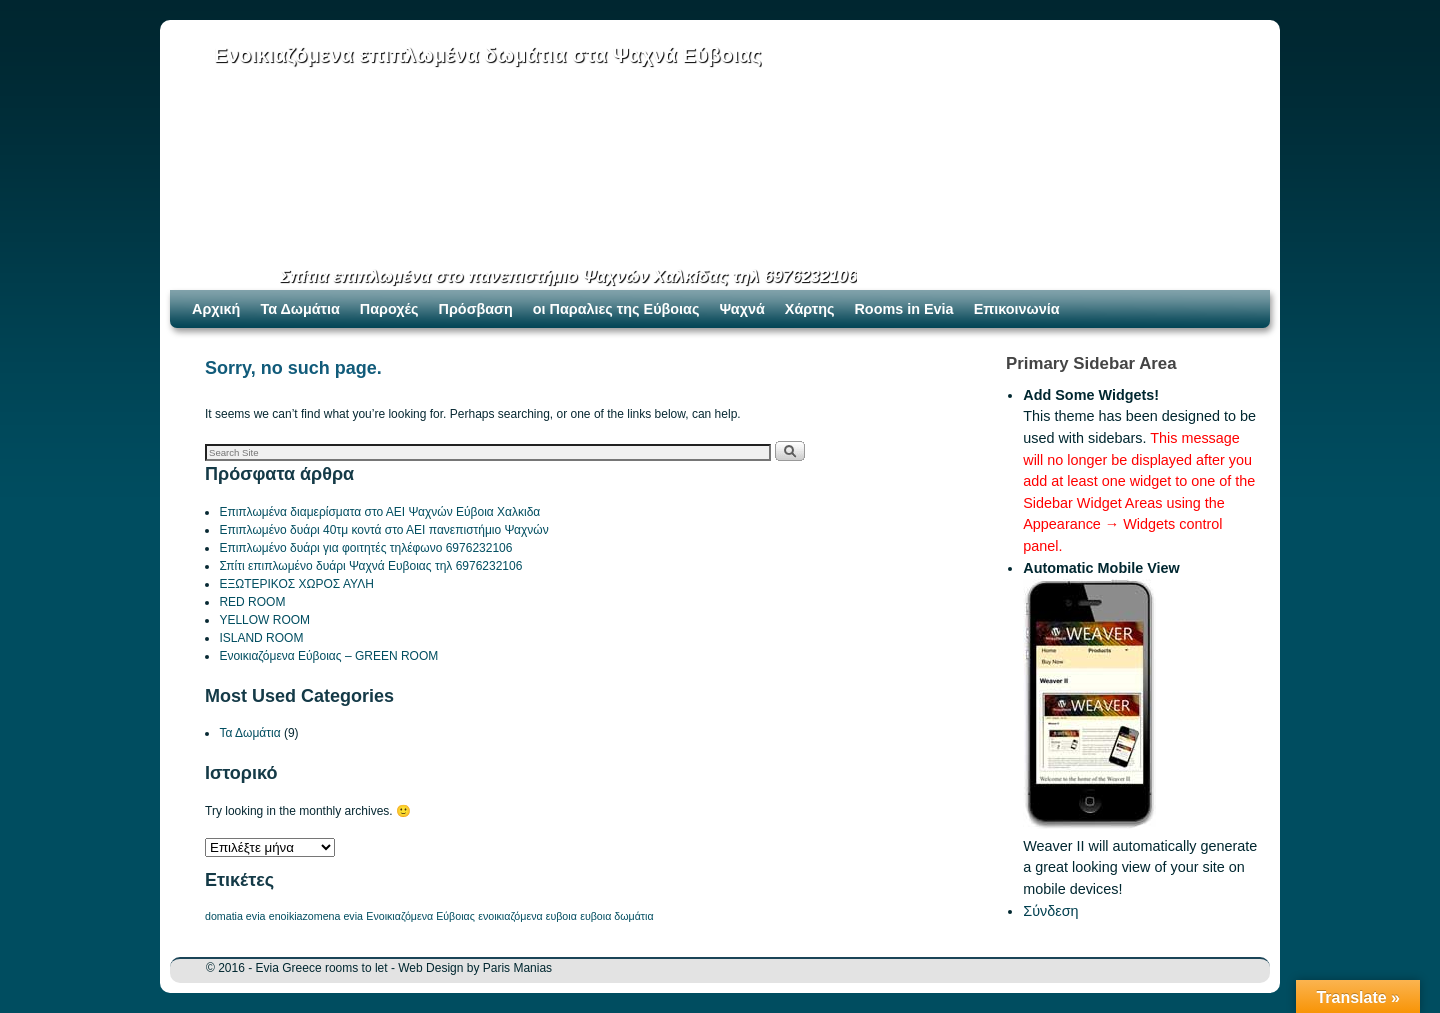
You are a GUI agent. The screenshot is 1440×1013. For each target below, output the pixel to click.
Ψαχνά (741, 309)
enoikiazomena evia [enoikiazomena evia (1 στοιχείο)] (316, 916)
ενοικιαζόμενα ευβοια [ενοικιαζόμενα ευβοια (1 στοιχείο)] (527, 916)
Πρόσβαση (476, 309)
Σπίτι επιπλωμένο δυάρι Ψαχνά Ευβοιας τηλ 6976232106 (370, 566)
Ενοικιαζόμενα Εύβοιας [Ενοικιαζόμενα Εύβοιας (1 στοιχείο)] (420, 916)
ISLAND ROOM (261, 638)
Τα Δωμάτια (299, 309)
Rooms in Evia (903, 309)
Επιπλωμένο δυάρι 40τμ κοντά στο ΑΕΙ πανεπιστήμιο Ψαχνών (383, 530)
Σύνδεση (1050, 911)
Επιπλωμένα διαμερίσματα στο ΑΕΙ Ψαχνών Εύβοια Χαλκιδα (379, 512)
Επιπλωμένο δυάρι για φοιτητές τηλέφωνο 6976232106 (365, 548)
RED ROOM (252, 602)
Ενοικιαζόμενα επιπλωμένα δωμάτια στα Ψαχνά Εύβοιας (488, 55)
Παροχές (389, 309)
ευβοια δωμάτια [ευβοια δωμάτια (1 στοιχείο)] (616, 916)
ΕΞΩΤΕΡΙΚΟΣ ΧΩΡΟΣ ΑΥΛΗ (296, 584)
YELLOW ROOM (264, 620)
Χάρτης (810, 309)
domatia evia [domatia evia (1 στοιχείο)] (235, 916)
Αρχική (216, 309)
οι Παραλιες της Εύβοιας (616, 309)
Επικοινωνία (1017, 309)
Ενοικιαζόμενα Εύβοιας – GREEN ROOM (328, 656)
